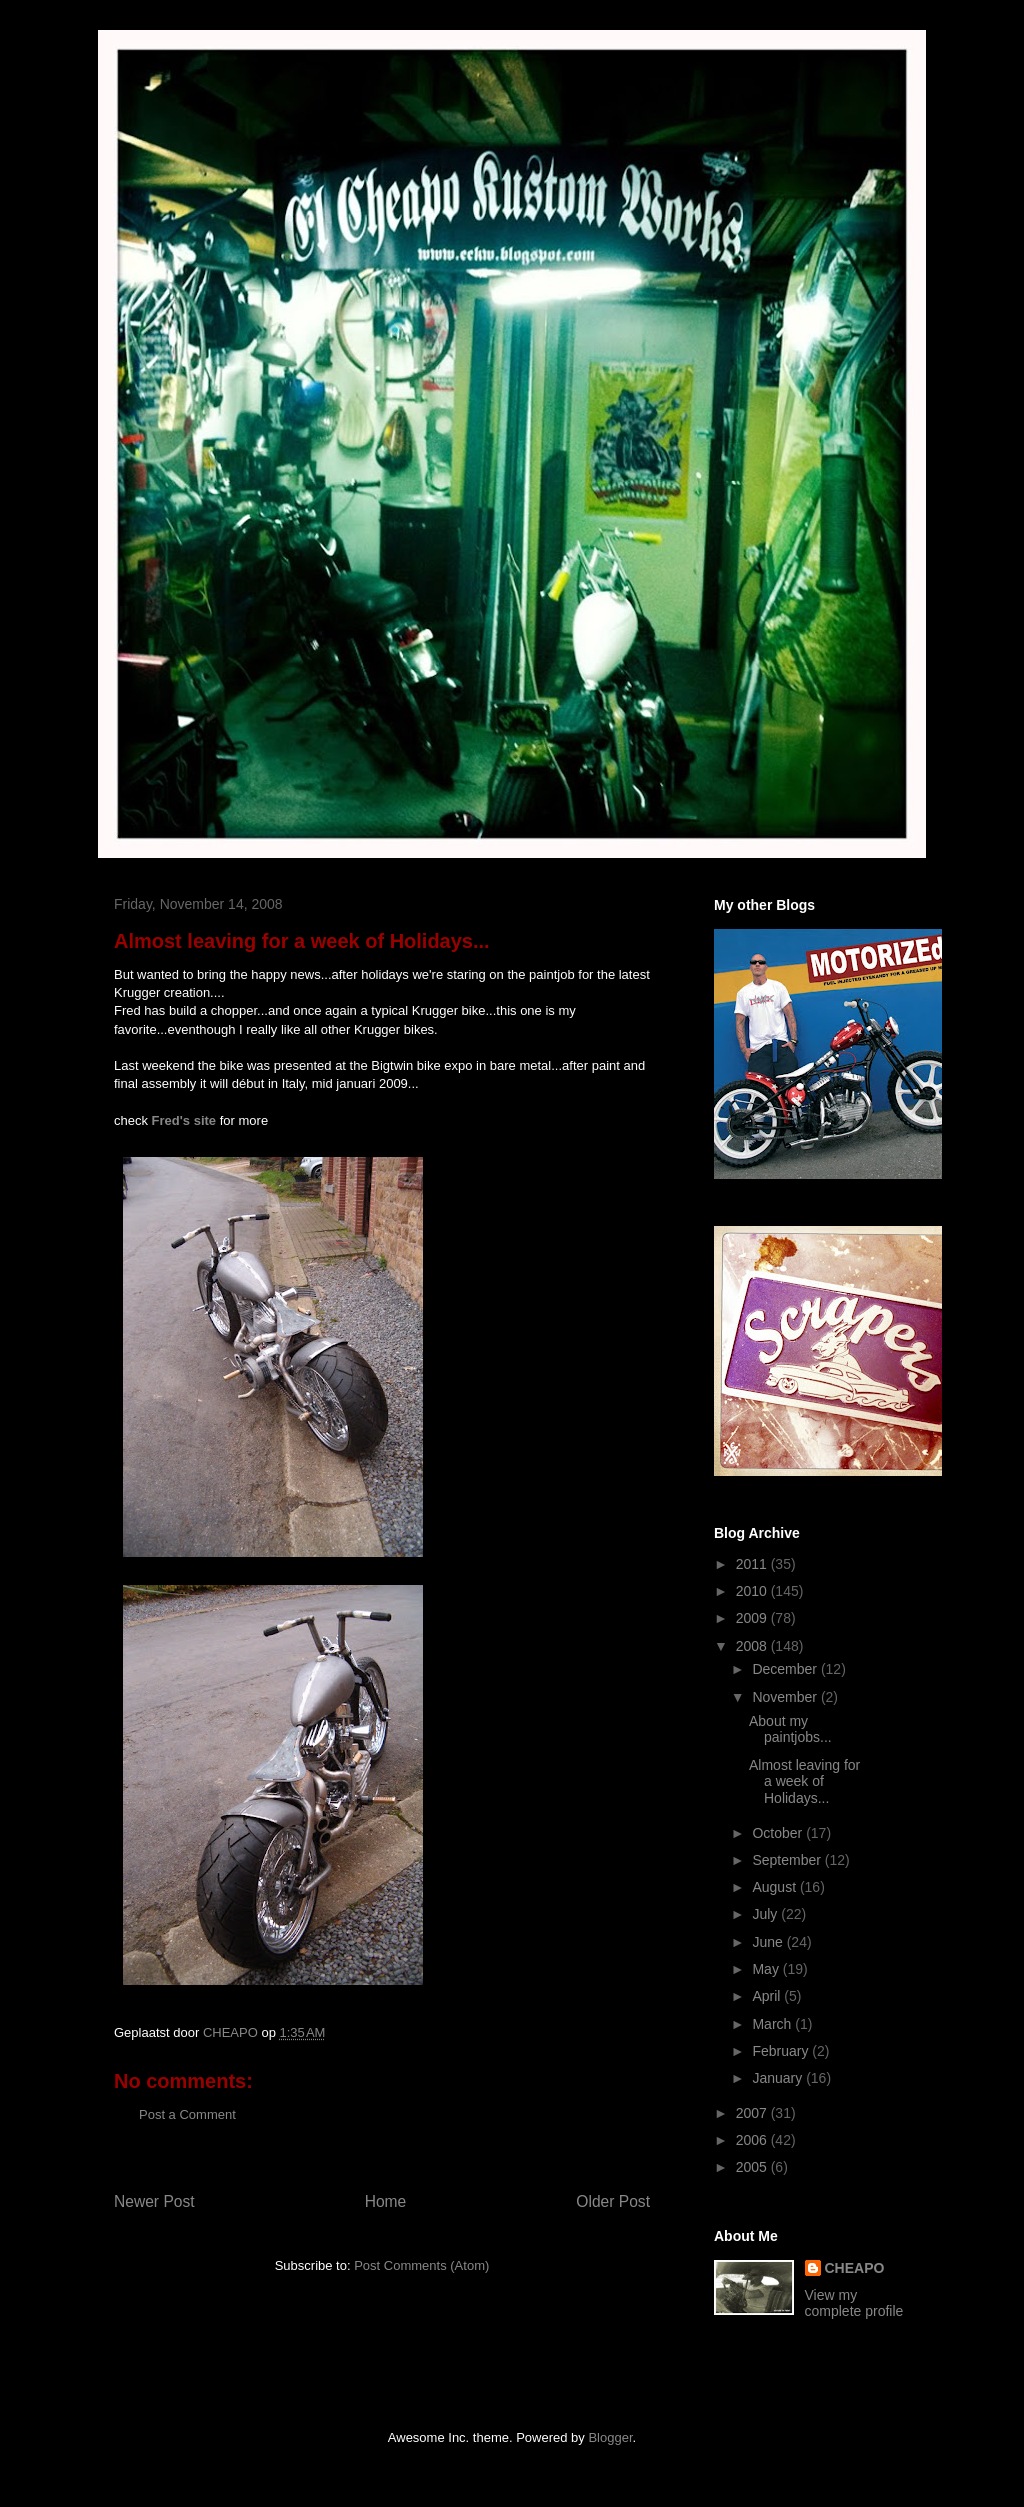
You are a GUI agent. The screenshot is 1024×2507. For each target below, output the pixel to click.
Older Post (613, 2201)
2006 (753, 2140)
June (769, 1942)
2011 (753, 1564)
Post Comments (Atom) (421, 2265)
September (788, 1860)
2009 (753, 1618)
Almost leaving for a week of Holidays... (804, 1782)
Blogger (610, 2437)
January (779, 2078)
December (786, 1669)
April (768, 1996)
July (766, 1914)
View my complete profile (854, 2303)
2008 (753, 1646)
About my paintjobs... (790, 1729)
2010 (753, 1591)
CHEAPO (855, 2268)
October (779, 1833)
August (775, 1887)
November (786, 1697)
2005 (753, 2167)
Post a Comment (187, 2114)
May (767, 1969)
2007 (753, 2113)
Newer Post (154, 2201)
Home (386, 2201)
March (773, 2024)
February (782, 2051)
